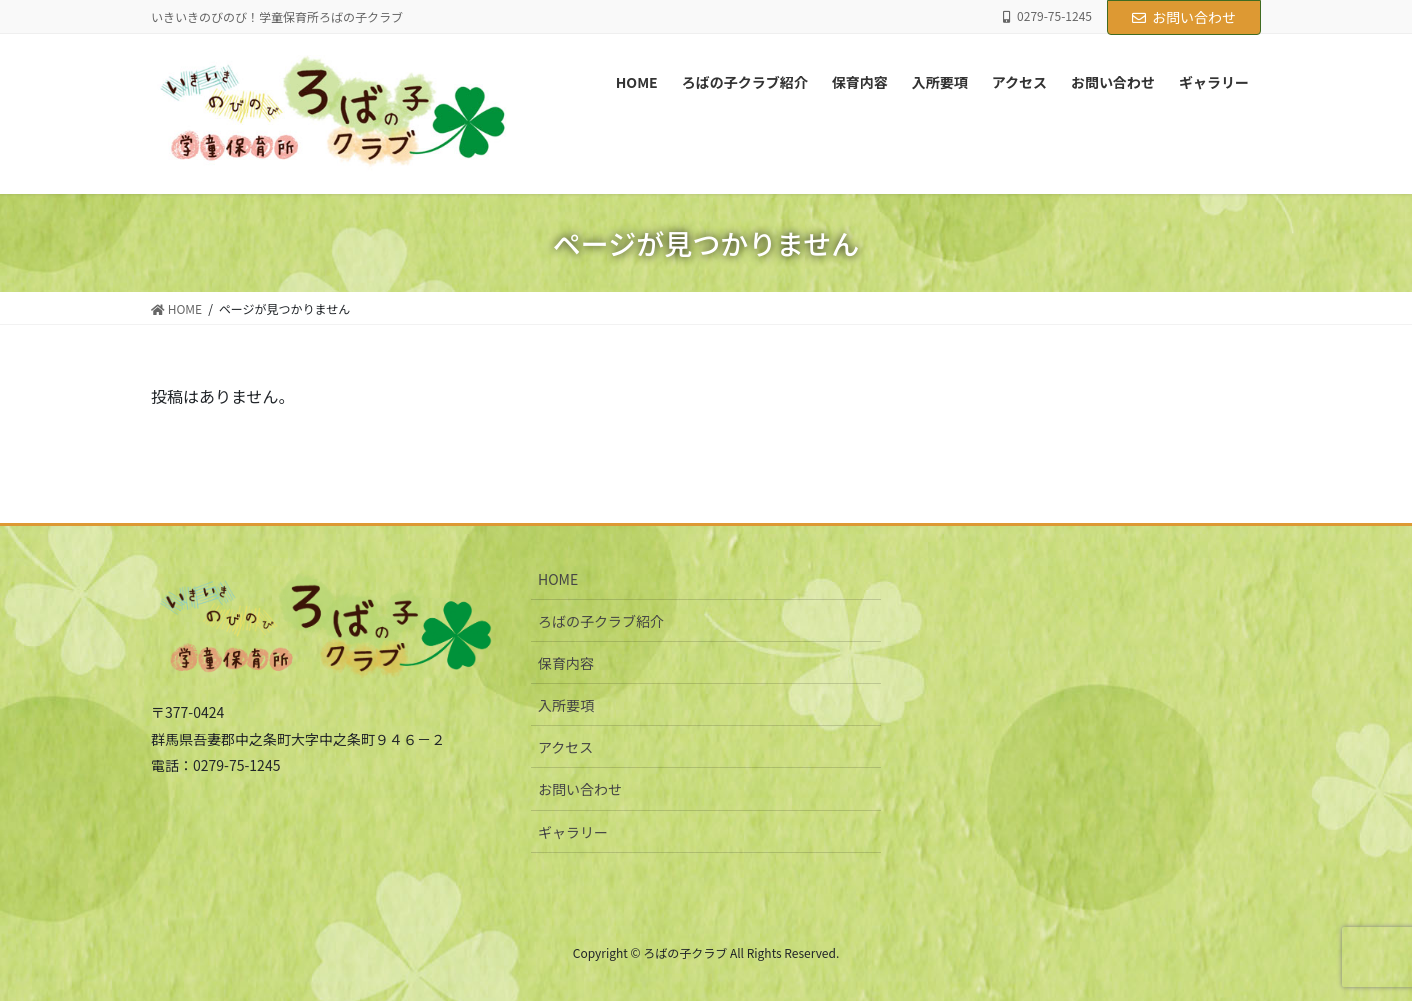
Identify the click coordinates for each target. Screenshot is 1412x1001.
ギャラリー (573, 832)
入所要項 (566, 705)
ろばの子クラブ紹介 (601, 621)
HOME (558, 579)
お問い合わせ (1184, 17)
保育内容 (566, 663)
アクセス (565, 747)
